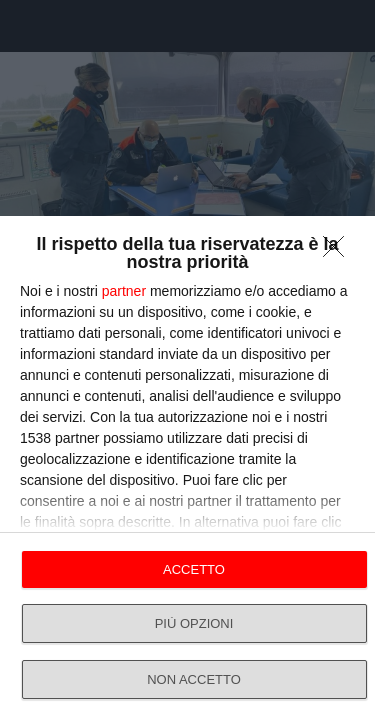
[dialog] (187, 468)
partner (124, 291)
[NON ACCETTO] (339, 252)
